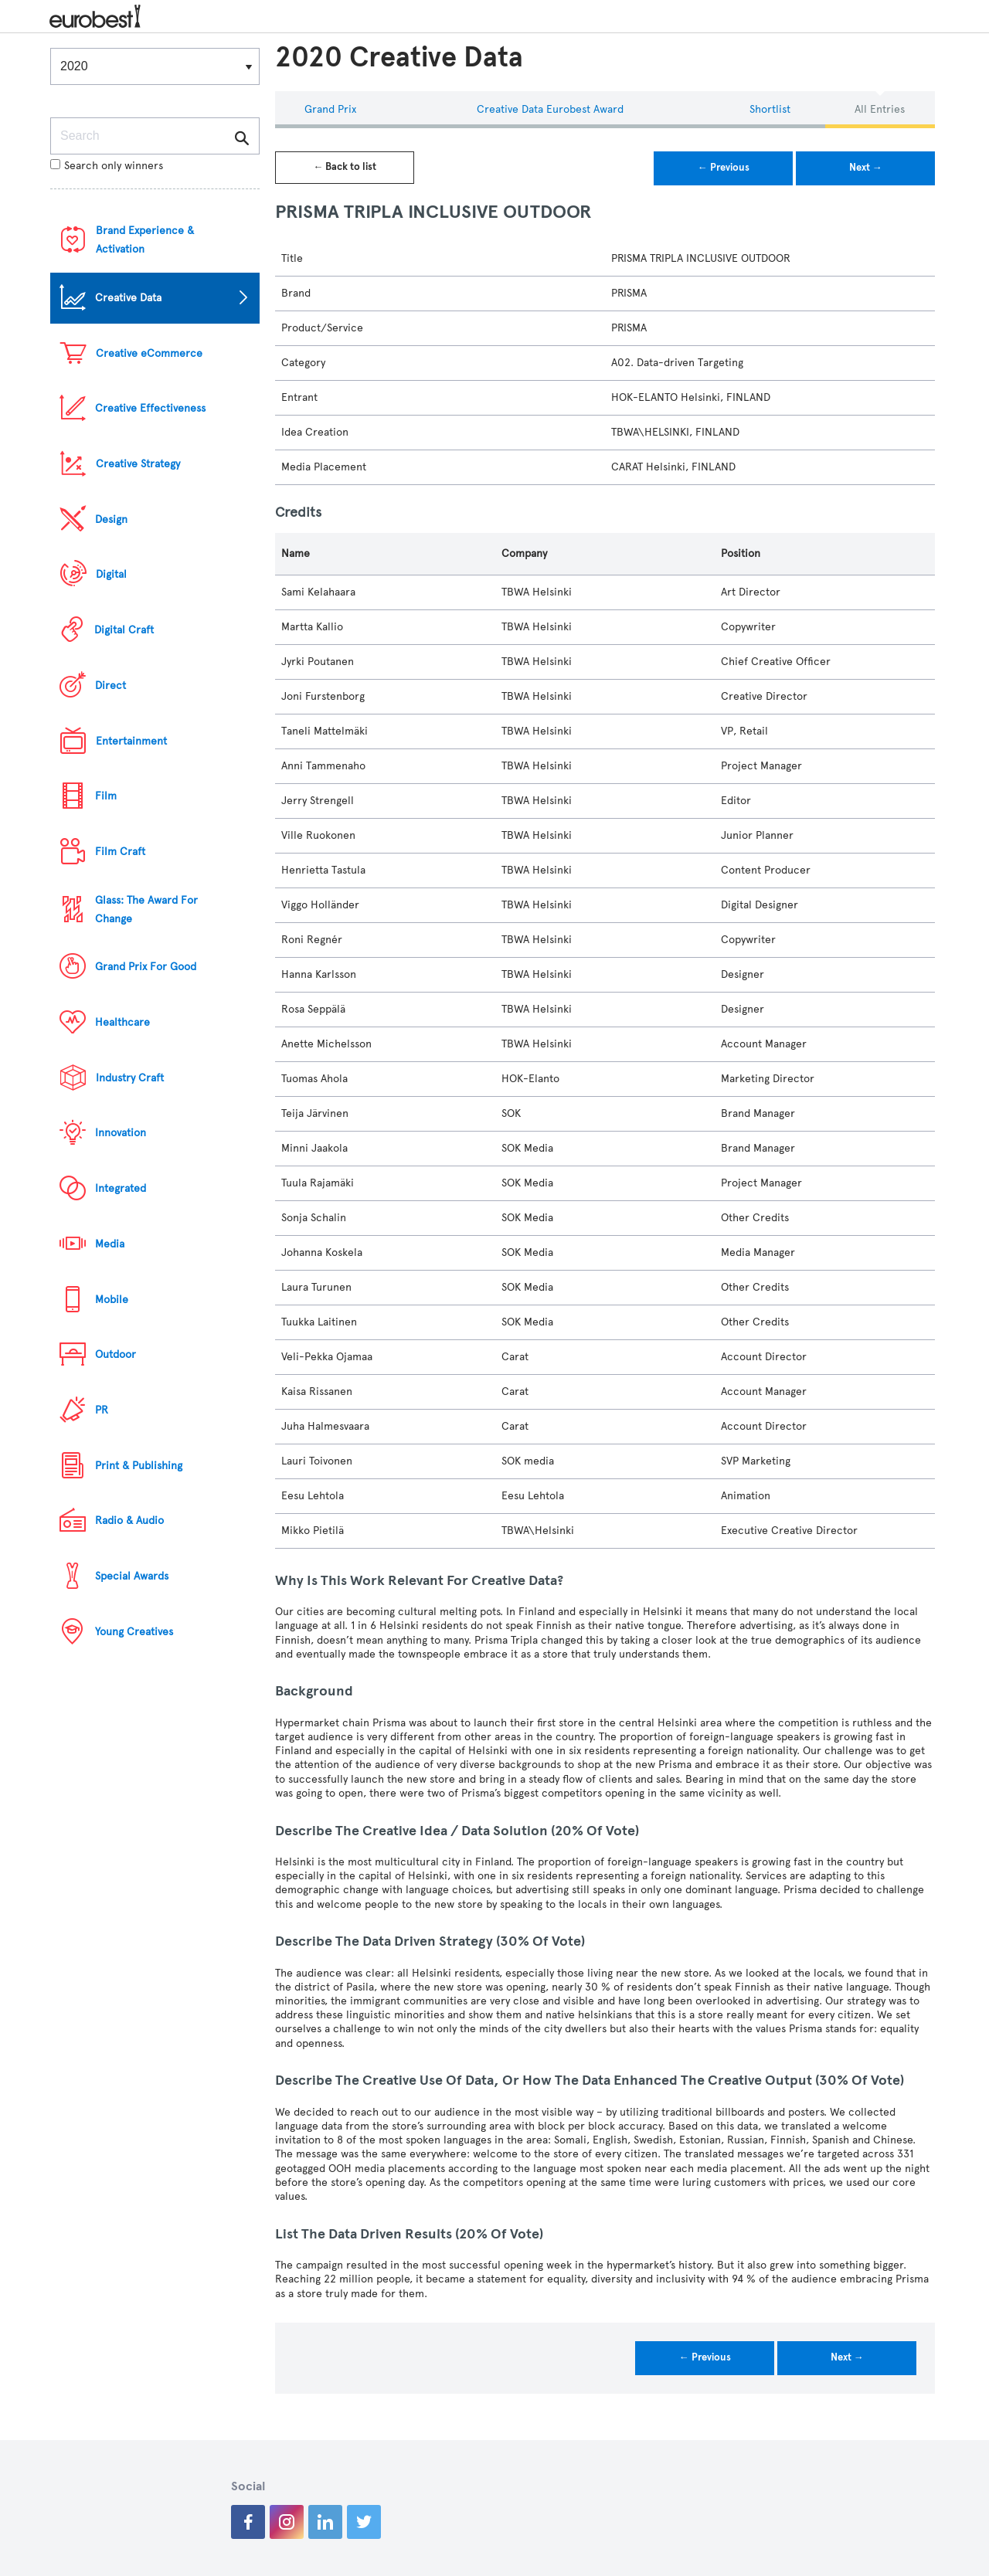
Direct (110, 685)
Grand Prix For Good (145, 966)
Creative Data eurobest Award (550, 109)
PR (101, 1410)
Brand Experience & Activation (145, 240)
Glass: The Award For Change (146, 909)
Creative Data (128, 297)
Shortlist (769, 109)
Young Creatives (134, 1631)
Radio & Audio (129, 1520)
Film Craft (120, 851)
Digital (111, 574)
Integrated (120, 1188)
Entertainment (131, 741)
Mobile (111, 1299)
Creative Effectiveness (150, 408)
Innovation (120, 1132)
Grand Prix (330, 109)
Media (109, 1244)
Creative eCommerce (149, 353)
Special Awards (131, 1576)
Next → (865, 167)
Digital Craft (124, 629)
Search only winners (106, 165)
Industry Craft (130, 1077)
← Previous (723, 167)
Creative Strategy (138, 463)
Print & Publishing (138, 1465)
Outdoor (115, 1354)
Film (106, 796)
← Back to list (344, 167)
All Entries (880, 109)
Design (111, 519)
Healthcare (122, 1022)
